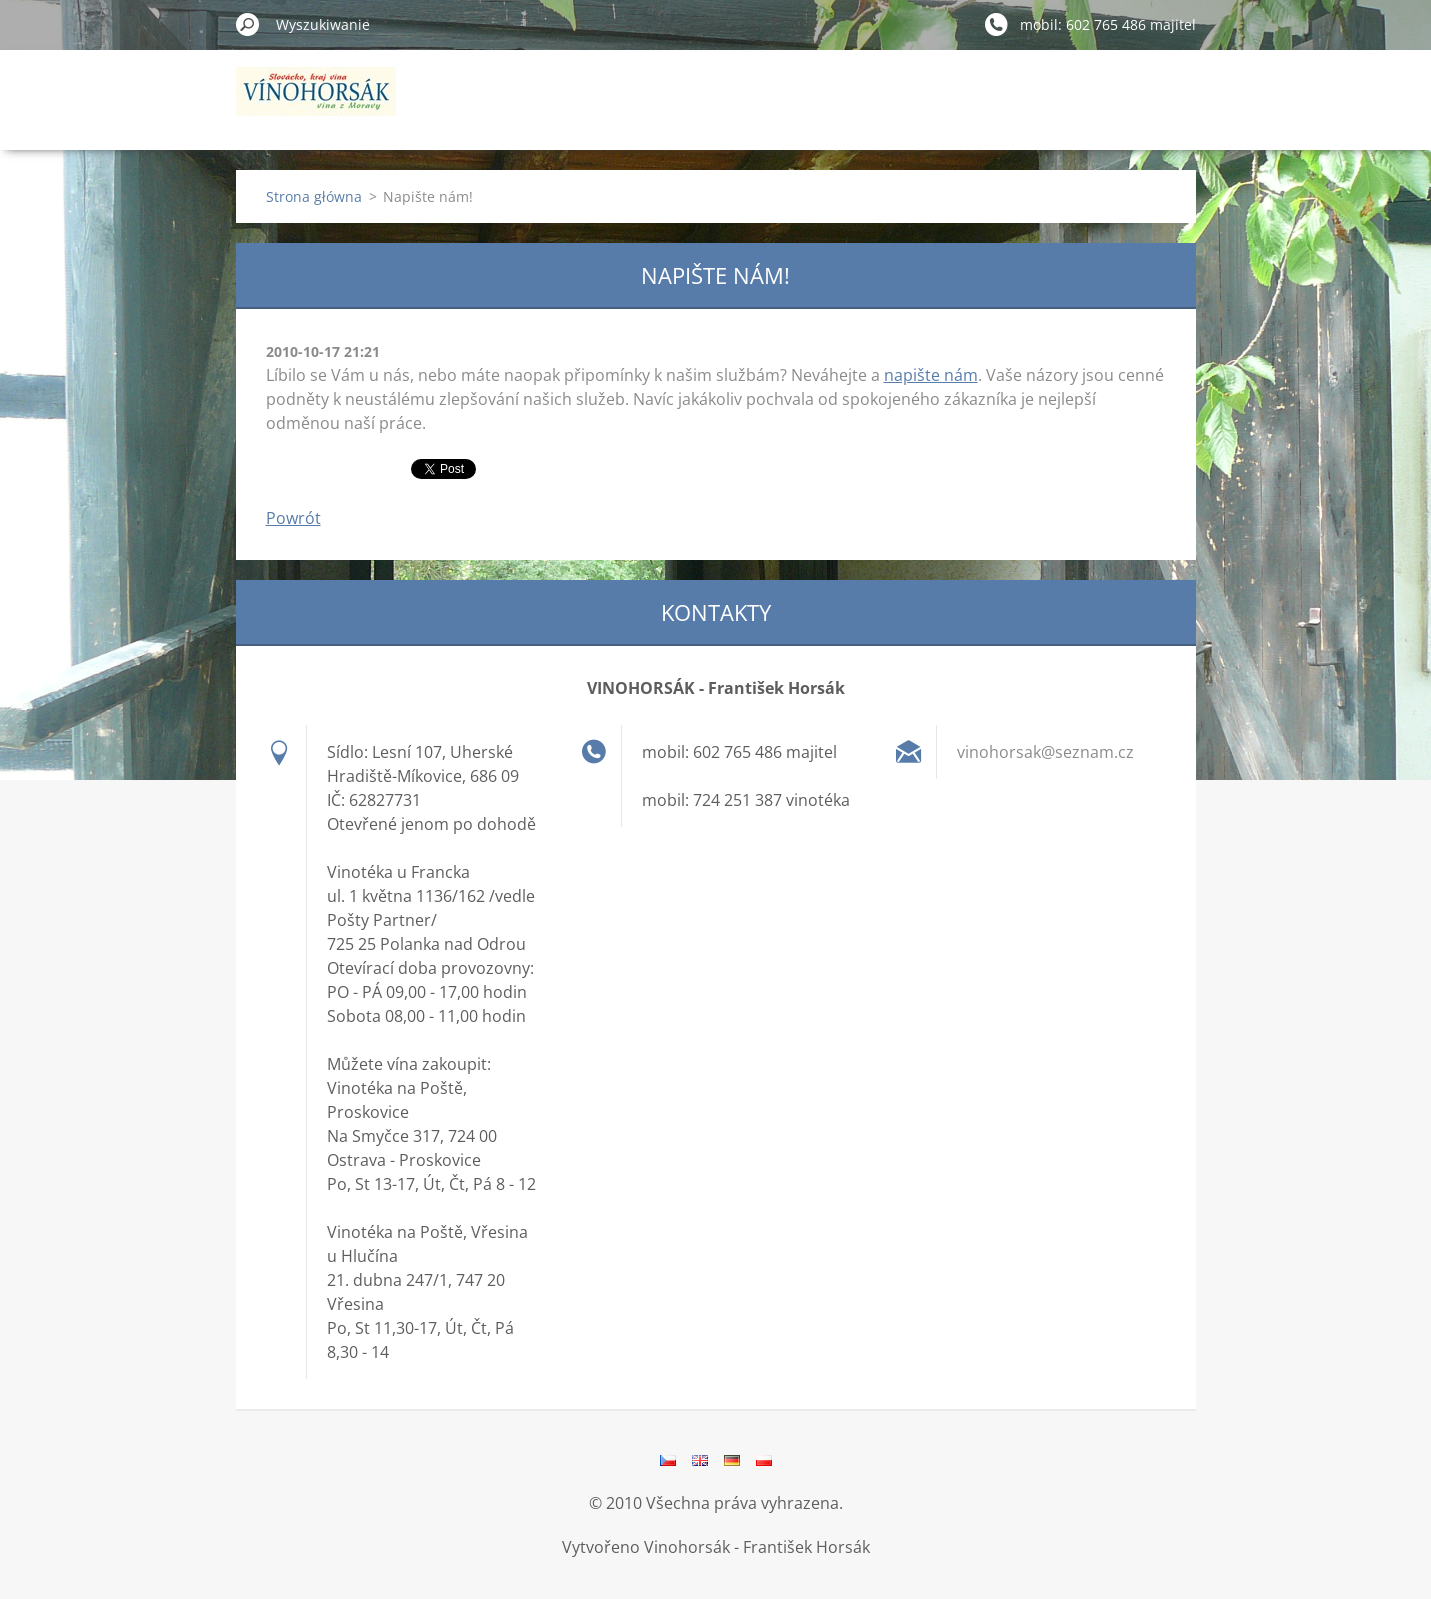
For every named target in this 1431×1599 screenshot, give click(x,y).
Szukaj (248, 24)
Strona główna (314, 196)
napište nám (931, 375)
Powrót (293, 518)
